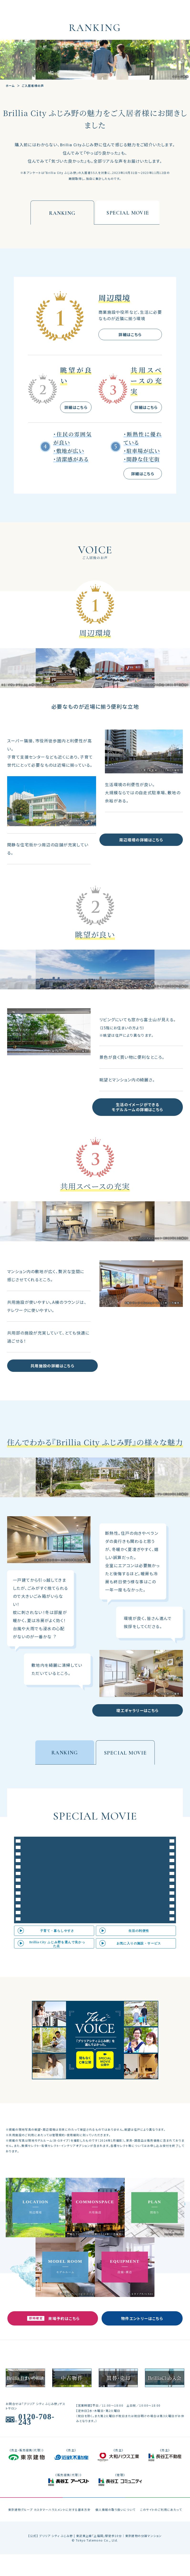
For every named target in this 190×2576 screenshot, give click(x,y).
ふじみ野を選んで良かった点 (56, 1944)
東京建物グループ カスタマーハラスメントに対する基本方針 (49, 2509)
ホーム (10, 85)
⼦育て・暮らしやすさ (56, 1931)
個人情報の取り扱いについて (115, 2509)
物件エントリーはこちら (142, 2318)
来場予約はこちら (64, 2318)
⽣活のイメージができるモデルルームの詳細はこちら (137, 1107)
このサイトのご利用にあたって (161, 2509)
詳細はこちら (130, 334)
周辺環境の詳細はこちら (141, 840)
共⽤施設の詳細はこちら (52, 1366)
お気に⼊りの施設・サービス (138, 1943)
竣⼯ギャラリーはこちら (137, 1710)
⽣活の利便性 (138, 1931)
